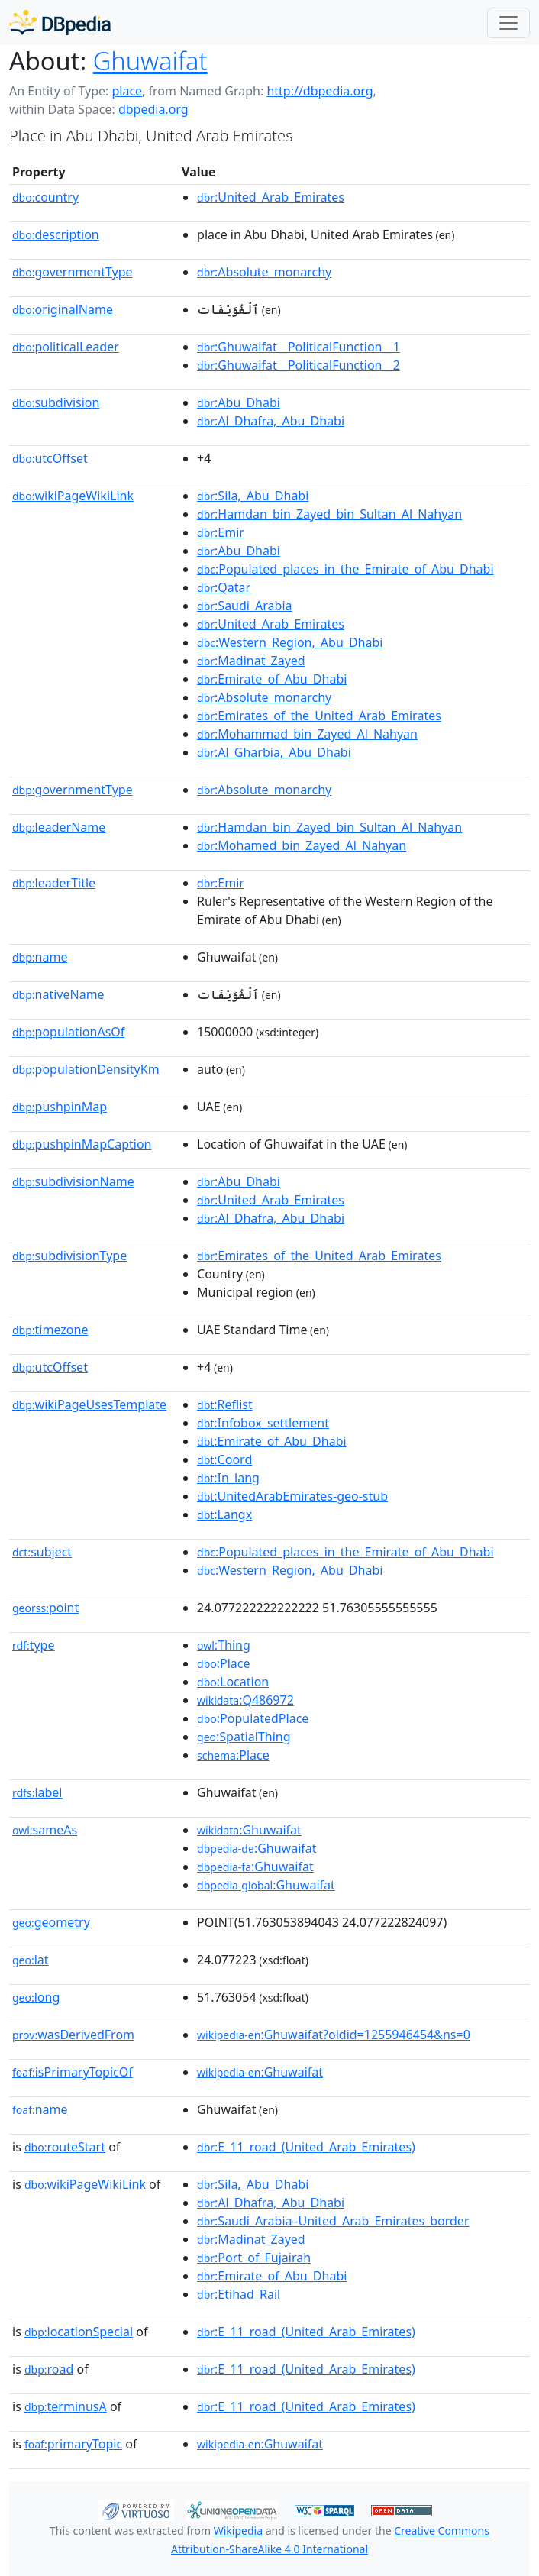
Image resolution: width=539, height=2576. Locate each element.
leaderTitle (53, 882)
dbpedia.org (153, 109)
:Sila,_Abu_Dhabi (252, 495)
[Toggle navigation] (508, 23)
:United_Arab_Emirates (270, 197)
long (36, 1997)
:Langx (224, 1514)
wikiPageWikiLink (73, 495)
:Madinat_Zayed (251, 660)
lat (30, 1959)
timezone (50, 1329)
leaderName (58, 827)
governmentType (72, 271)
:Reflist (225, 1404)
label (37, 1792)
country (45, 197)
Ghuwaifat (150, 61)
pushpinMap (59, 1106)
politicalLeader (65, 346)
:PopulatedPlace (252, 1718)
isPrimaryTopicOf (72, 2072)
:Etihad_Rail (238, 2294)
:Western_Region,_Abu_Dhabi (289, 642)
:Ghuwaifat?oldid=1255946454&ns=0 (333, 2034)
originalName (62, 309)
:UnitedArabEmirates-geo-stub (292, 1496)
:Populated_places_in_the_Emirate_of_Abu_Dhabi (345, 569)
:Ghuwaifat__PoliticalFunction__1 (298, 346)
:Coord (224, 1459)
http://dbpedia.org (319, 90)
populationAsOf (68, 1031)
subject (42, 1551)
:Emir (220, 532)
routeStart (64, 2146)
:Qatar (223, 587)
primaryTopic (73, 2443)
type (33, 1645)
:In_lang (228, 1477)
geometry (51, 1922)
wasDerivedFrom (73, 2034)
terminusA (65, 2406)
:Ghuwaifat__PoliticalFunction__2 (298, 365)
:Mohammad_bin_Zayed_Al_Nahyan (307, 734)
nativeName (58, 994)
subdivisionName (73, 1181)
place (126, 90)
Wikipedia (238, 2530)
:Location (233, 1681)
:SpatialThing (244, 1736)
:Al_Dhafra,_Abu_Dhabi (270, 420)
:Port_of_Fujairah (254, 2257)
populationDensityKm (86, 1069)
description (55, 234)
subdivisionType (69, 1255)
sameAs (44, 1829)
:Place (223, 1663)
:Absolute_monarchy (264, 271)
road (48, 2369)
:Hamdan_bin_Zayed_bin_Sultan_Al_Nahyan (329, 514)
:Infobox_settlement (263, 1422)
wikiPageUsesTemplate (89, 1404)
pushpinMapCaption (81, 1144)
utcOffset (50, 458)
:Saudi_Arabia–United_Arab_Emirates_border (333, 2220)
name (39, 957)
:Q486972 (245, 1700)
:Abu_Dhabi (238, 402)
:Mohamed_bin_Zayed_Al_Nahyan (301, 845)
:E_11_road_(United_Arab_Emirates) (306, 2146)
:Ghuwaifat (249, 1829)
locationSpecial (78, 2331)
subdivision (55, 402)
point (45, 1607)
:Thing (223, 1645)
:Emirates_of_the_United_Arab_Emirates (319, 715)
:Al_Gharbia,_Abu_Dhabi (274, 752)
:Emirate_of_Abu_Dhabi (272, 679)
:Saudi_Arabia (244, 605)
